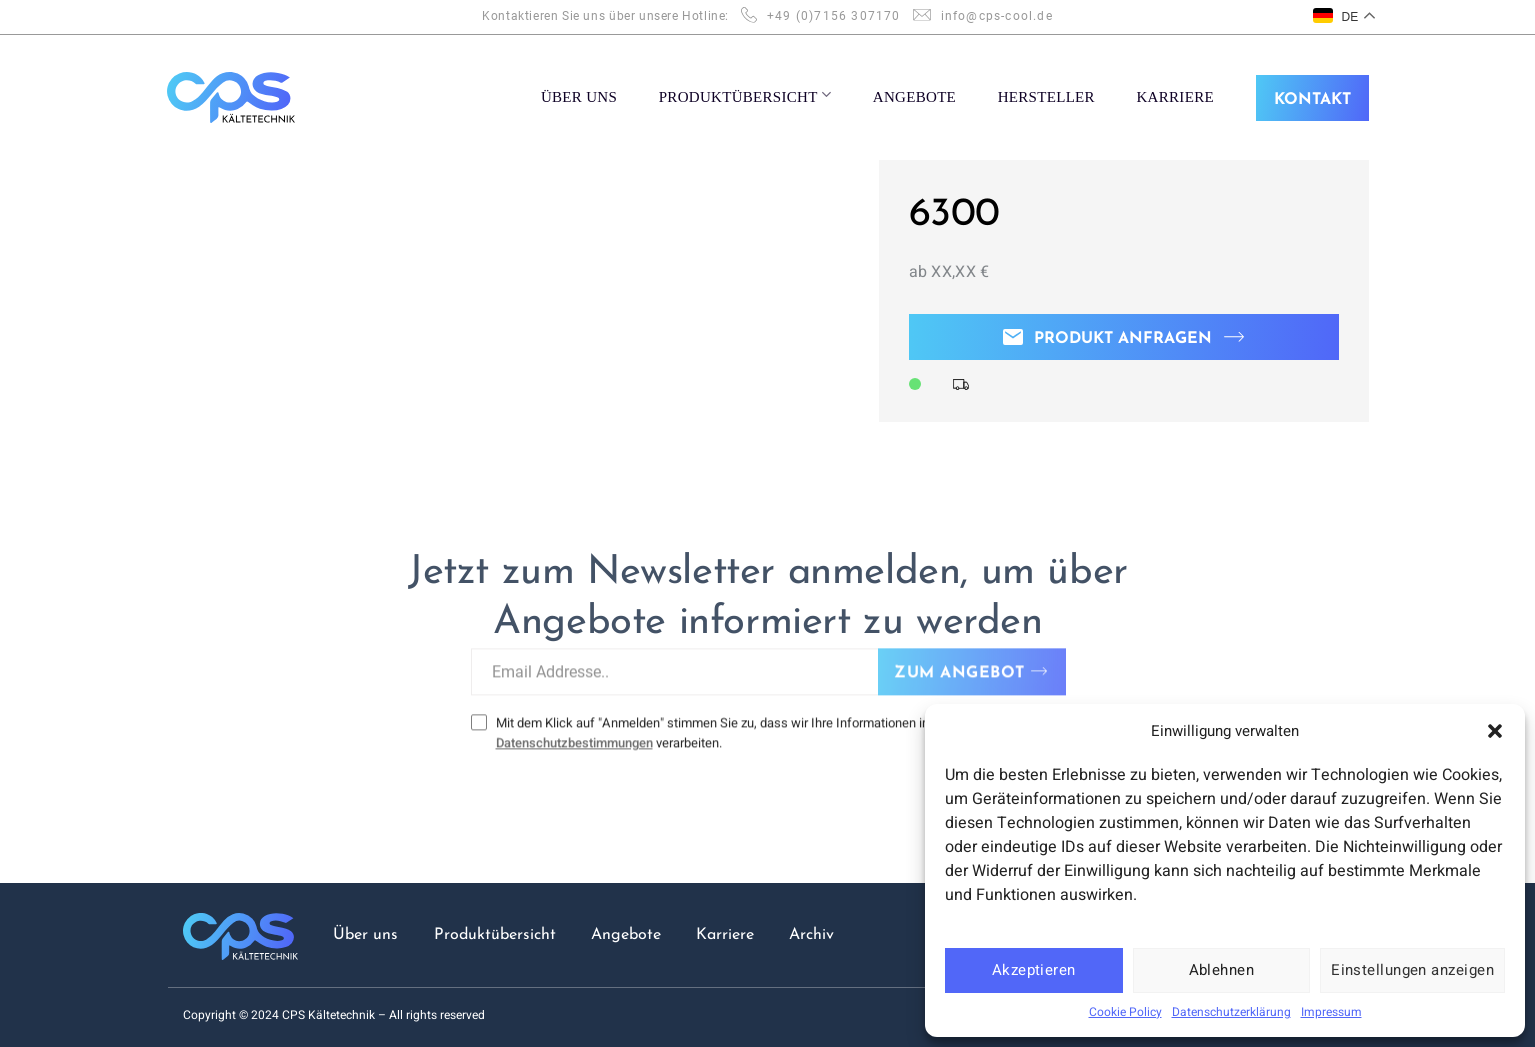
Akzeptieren (1034, 970)
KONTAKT (1312, 100)
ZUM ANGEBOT (959, 660)
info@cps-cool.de (997, 16)
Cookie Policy (1125, 1012)
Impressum (1331, 1012)
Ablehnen (1222, 970)
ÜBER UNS (579, 97)
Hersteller (1046, 97)
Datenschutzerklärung (1231, 1012)
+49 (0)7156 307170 (834, 16)
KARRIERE (1174, 97)
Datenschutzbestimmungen (573, 729)
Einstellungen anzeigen (1412, 970)
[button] (1495, 731)
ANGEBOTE (914, 97)
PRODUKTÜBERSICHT (745, 95)
